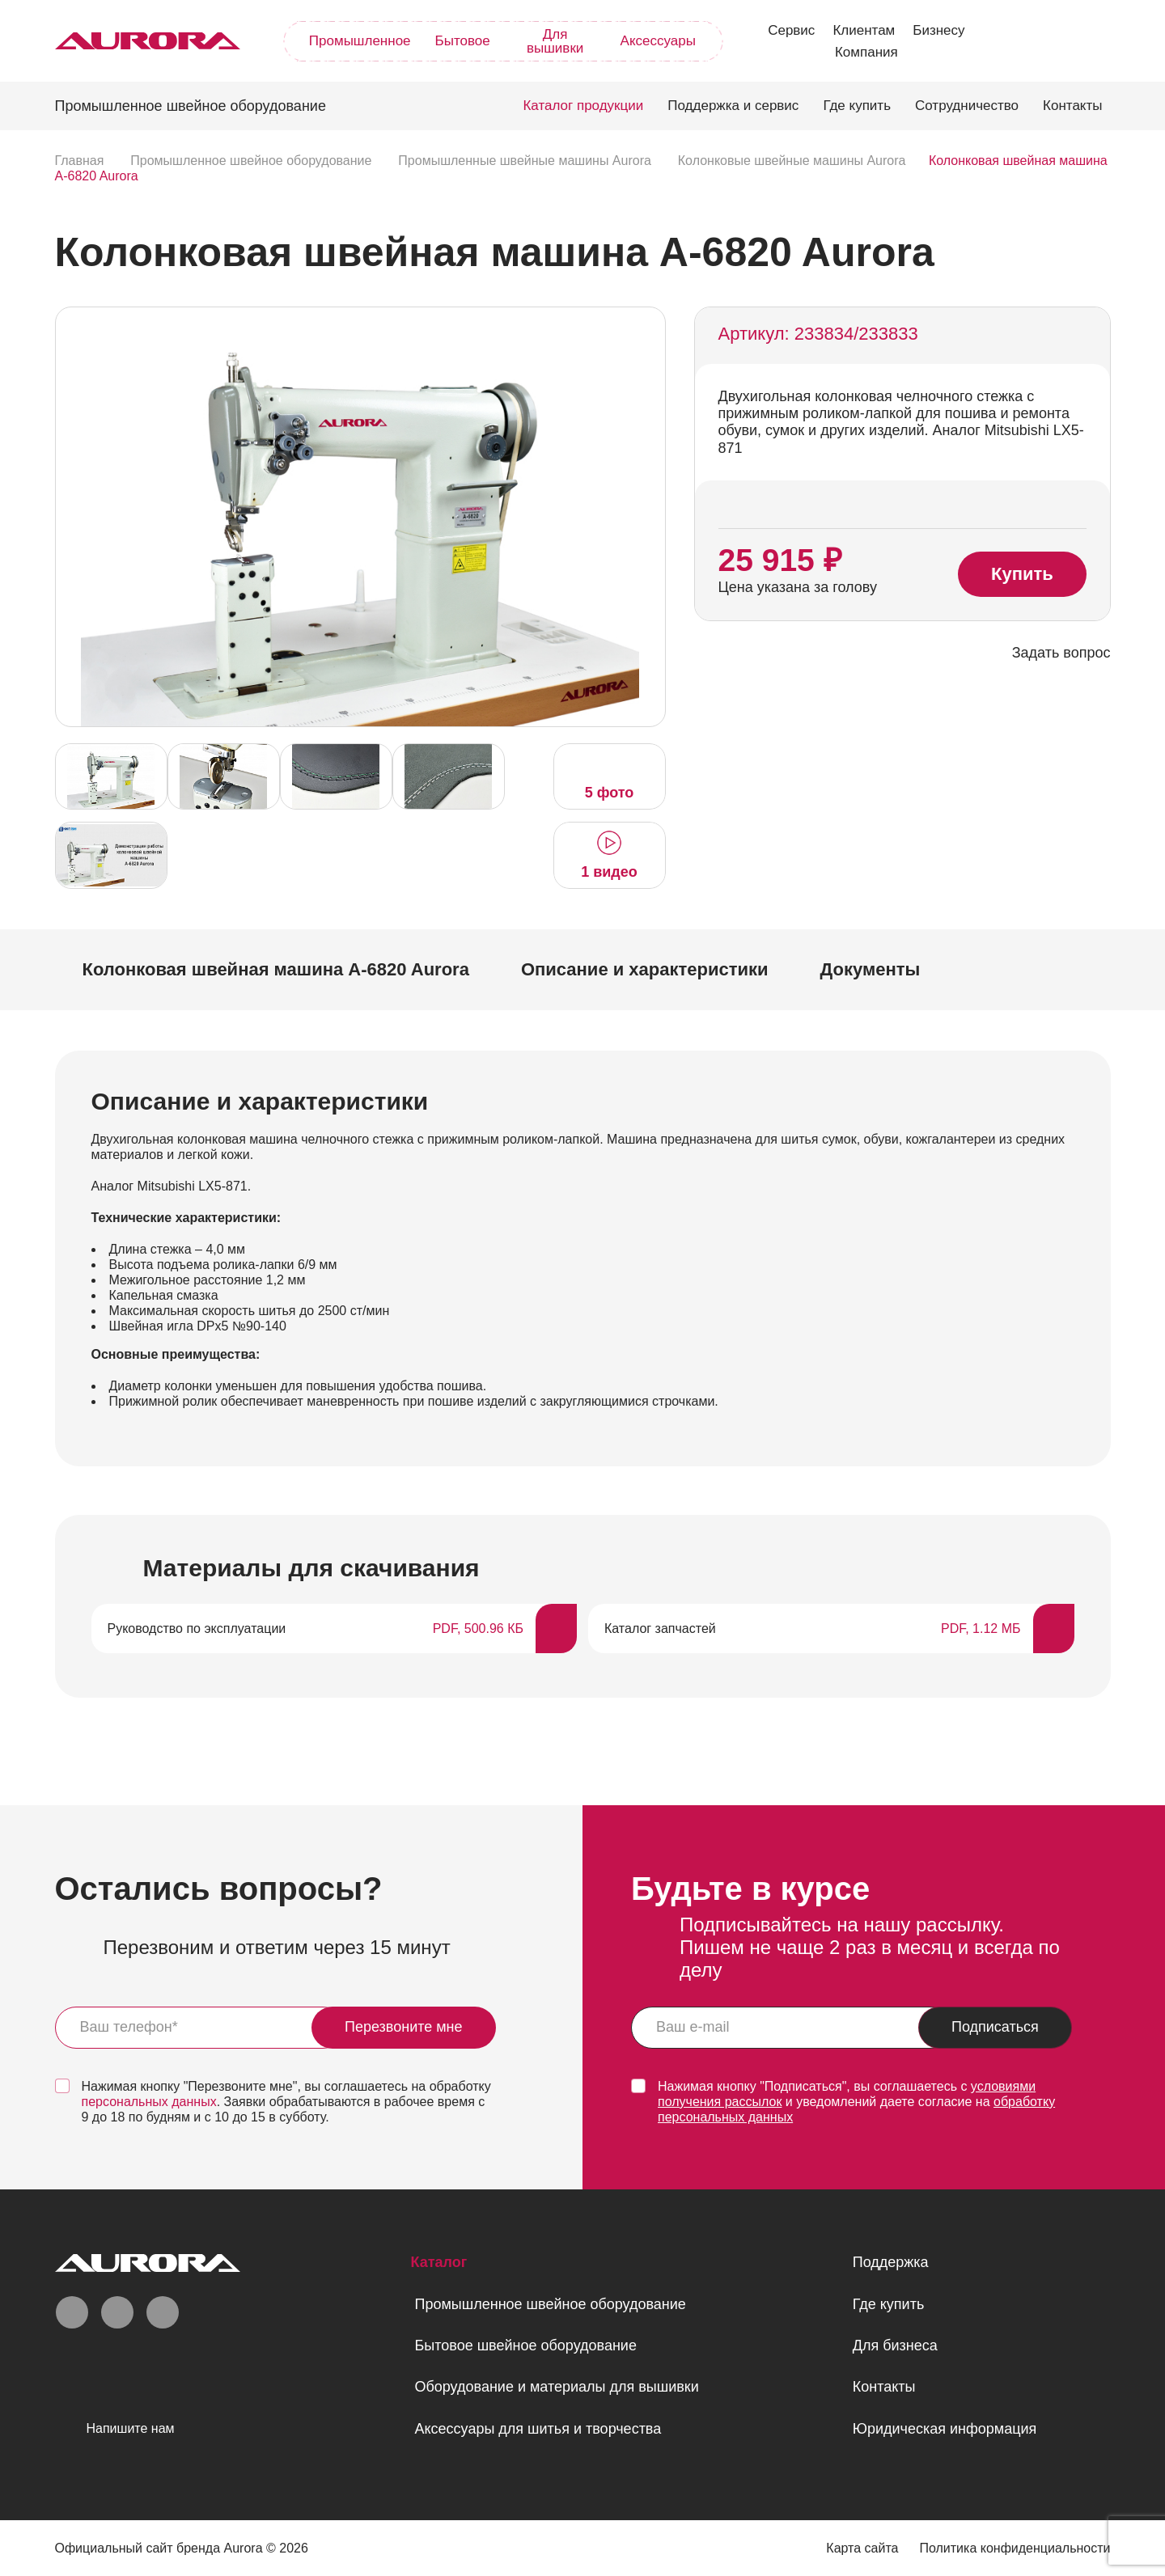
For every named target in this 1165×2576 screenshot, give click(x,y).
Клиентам (863, 30)
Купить (1022, 575)
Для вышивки (555, 41)
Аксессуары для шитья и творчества (537, 2429)
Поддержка (891, 2262)
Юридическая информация (945, 2429)
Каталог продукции (583, 105)
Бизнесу (938, 30)
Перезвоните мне (404, 2027)
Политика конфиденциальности (1014, 2548)
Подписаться (995, 2027)
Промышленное (360, 41)
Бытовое (462, 41)
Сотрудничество (967, 105)
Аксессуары (658, 41)
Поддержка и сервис (733, 105)
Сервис (791, 30)
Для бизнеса (895, 2345)
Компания (866, 52)
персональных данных (149, 2102)
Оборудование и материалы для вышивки (556, 2387)
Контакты (1072, 105)
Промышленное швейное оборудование (549, 2304)
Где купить (857, 105)
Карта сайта (862, 2548)
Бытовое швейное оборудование (525, 2345)
